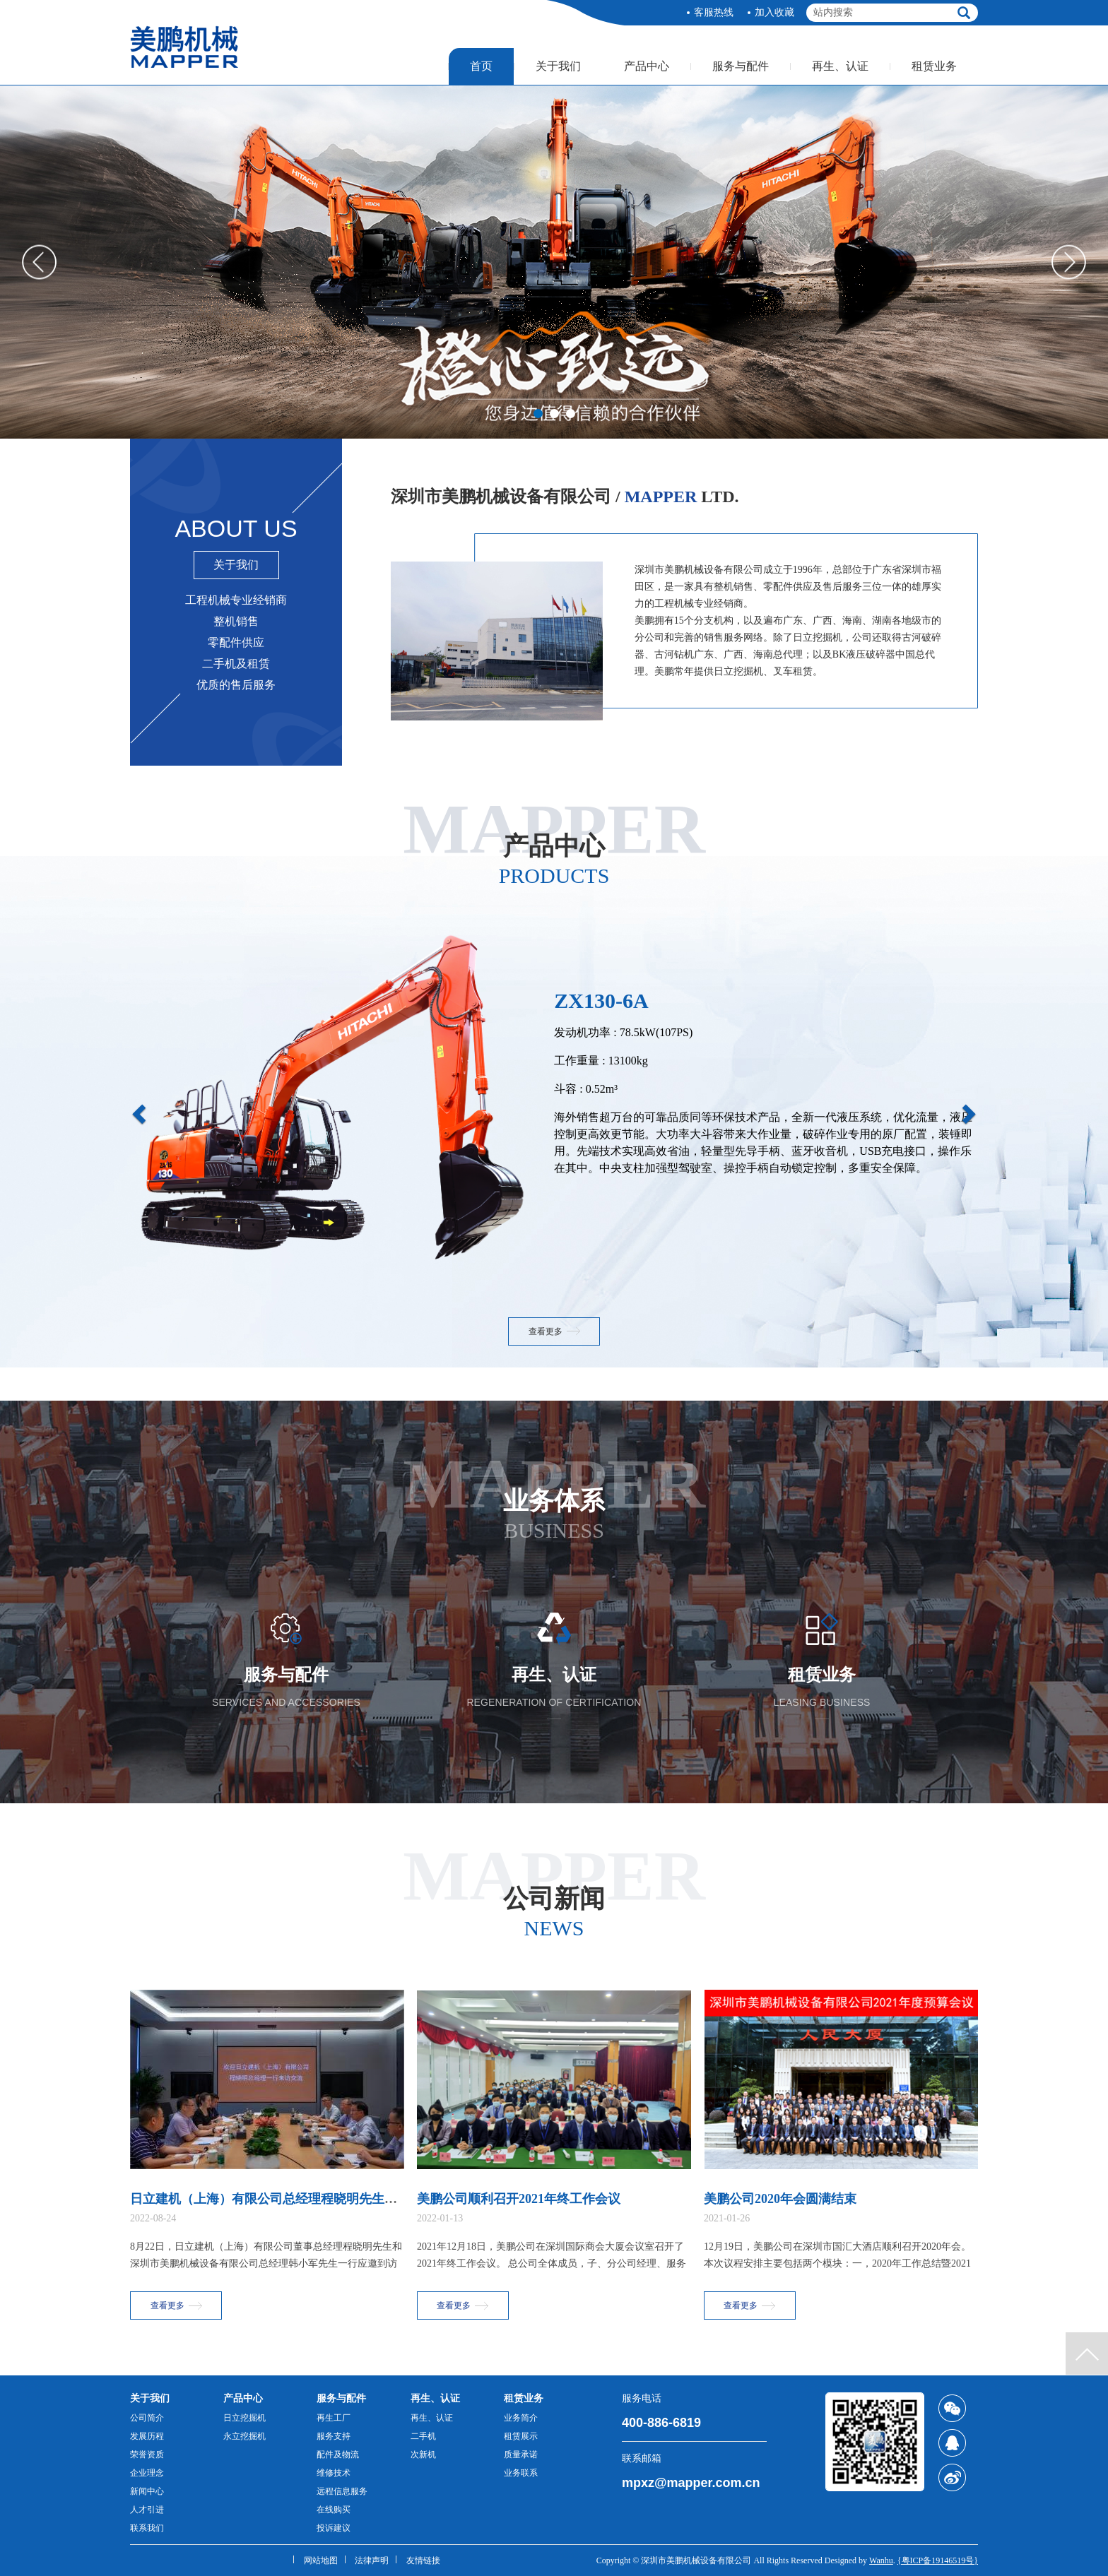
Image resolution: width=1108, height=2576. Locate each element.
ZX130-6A (601, 1000)
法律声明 (372, 2560)
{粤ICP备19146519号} (937, 2560)
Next (1068, 262)
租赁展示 (521, 2436)
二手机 (423, 2436)
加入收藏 (774, 12)
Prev (39, 262)
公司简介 (147, 2418)
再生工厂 (333, 2418)
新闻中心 (147, 2491)
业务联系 (521, 2473)
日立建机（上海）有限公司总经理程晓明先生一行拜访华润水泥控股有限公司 (346, 2199)
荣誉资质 (147, 2454)
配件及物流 (338, 2454)
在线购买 (333, 2510)
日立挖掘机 (244, 2418)
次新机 (423, 2454)
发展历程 (147, 2436)
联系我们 (147, 2528)
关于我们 (558, 66)
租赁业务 (934, 66)
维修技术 (333, 2473)
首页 (481, 66)
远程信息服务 (342, 2491)
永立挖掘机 (244, 2436)
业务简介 (521, 2418)
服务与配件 (740, 66)
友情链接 (423, 2560)
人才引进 (147, 2510)
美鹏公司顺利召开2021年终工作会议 (518, 2199)
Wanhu (881, 2560)
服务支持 (333, 2436)
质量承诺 (521, 2454)
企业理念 (147, 2473)
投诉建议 (333, 2528)
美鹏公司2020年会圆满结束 (780, 2199)
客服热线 (713, 12)
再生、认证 (840, 66)
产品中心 (646, 66)
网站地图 (321, 2560)
